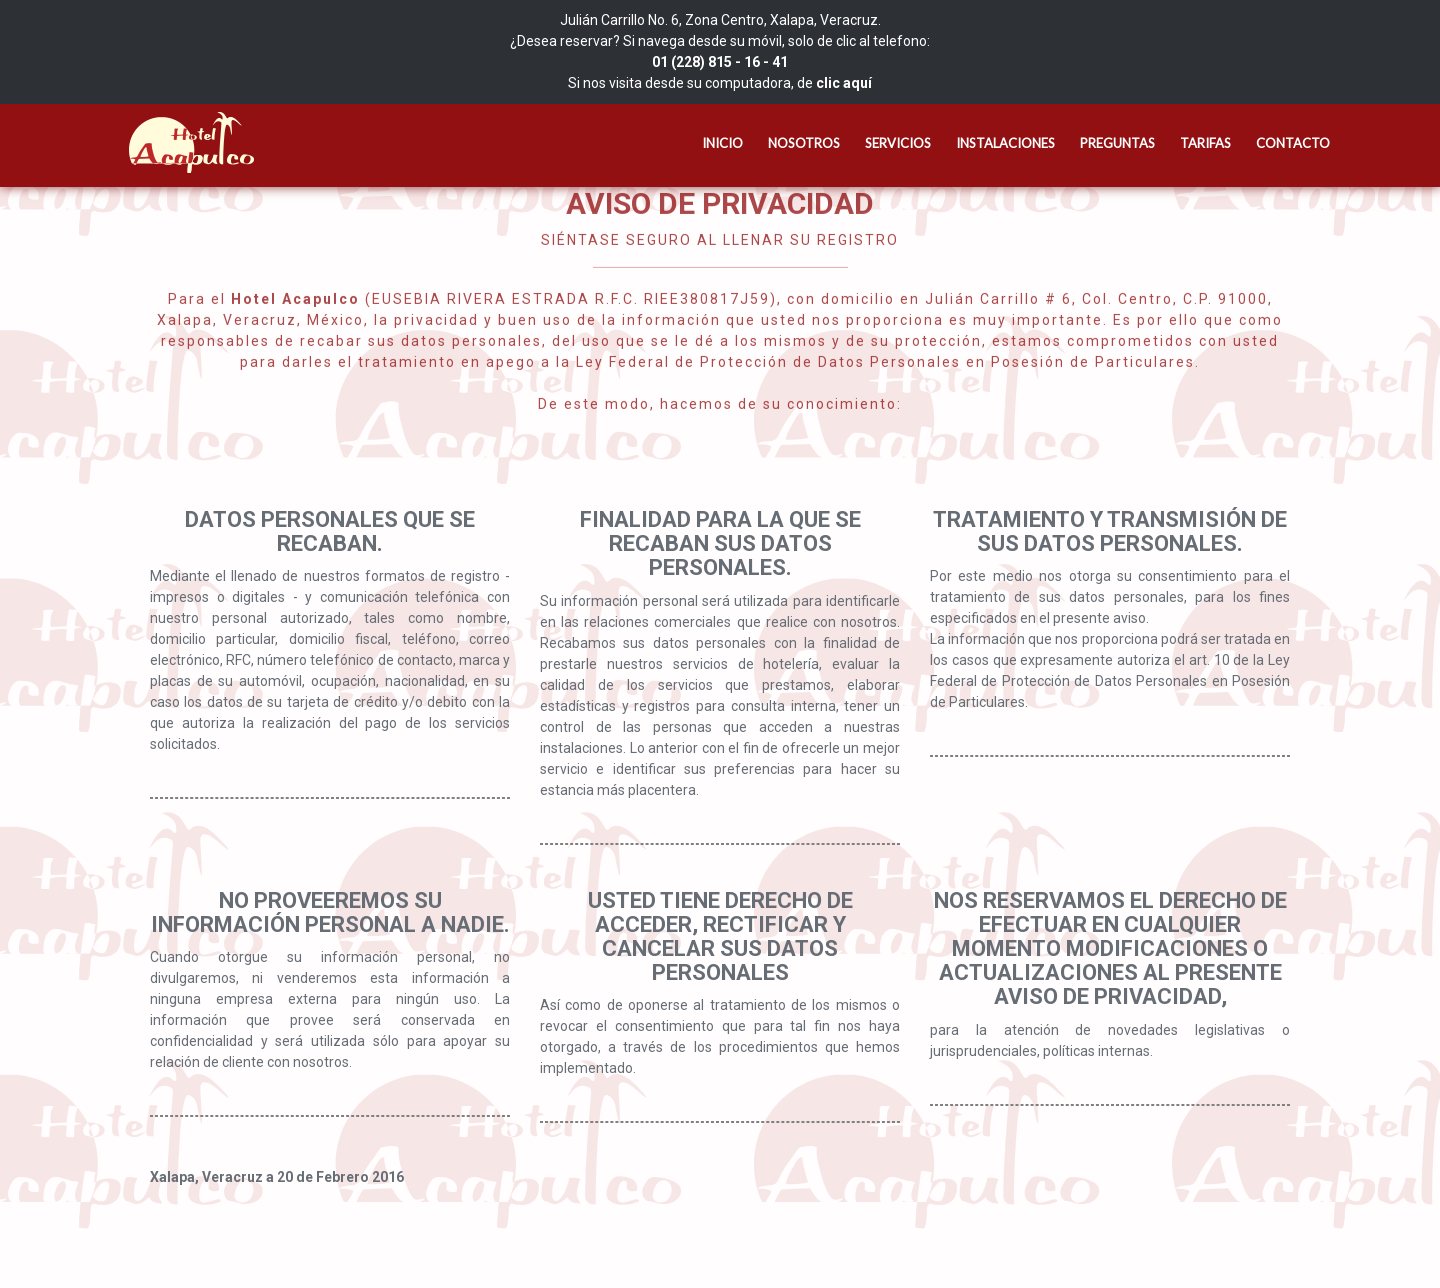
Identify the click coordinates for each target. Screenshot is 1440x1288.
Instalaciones (1005, 143)
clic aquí (844, 83)
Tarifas (1205, 143)
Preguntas (1117, 143)
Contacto (1293, 143)
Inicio (722, 143)
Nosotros (804, 143)
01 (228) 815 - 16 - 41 (720, 62)
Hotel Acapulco (185, 143)
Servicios (898, 143)
